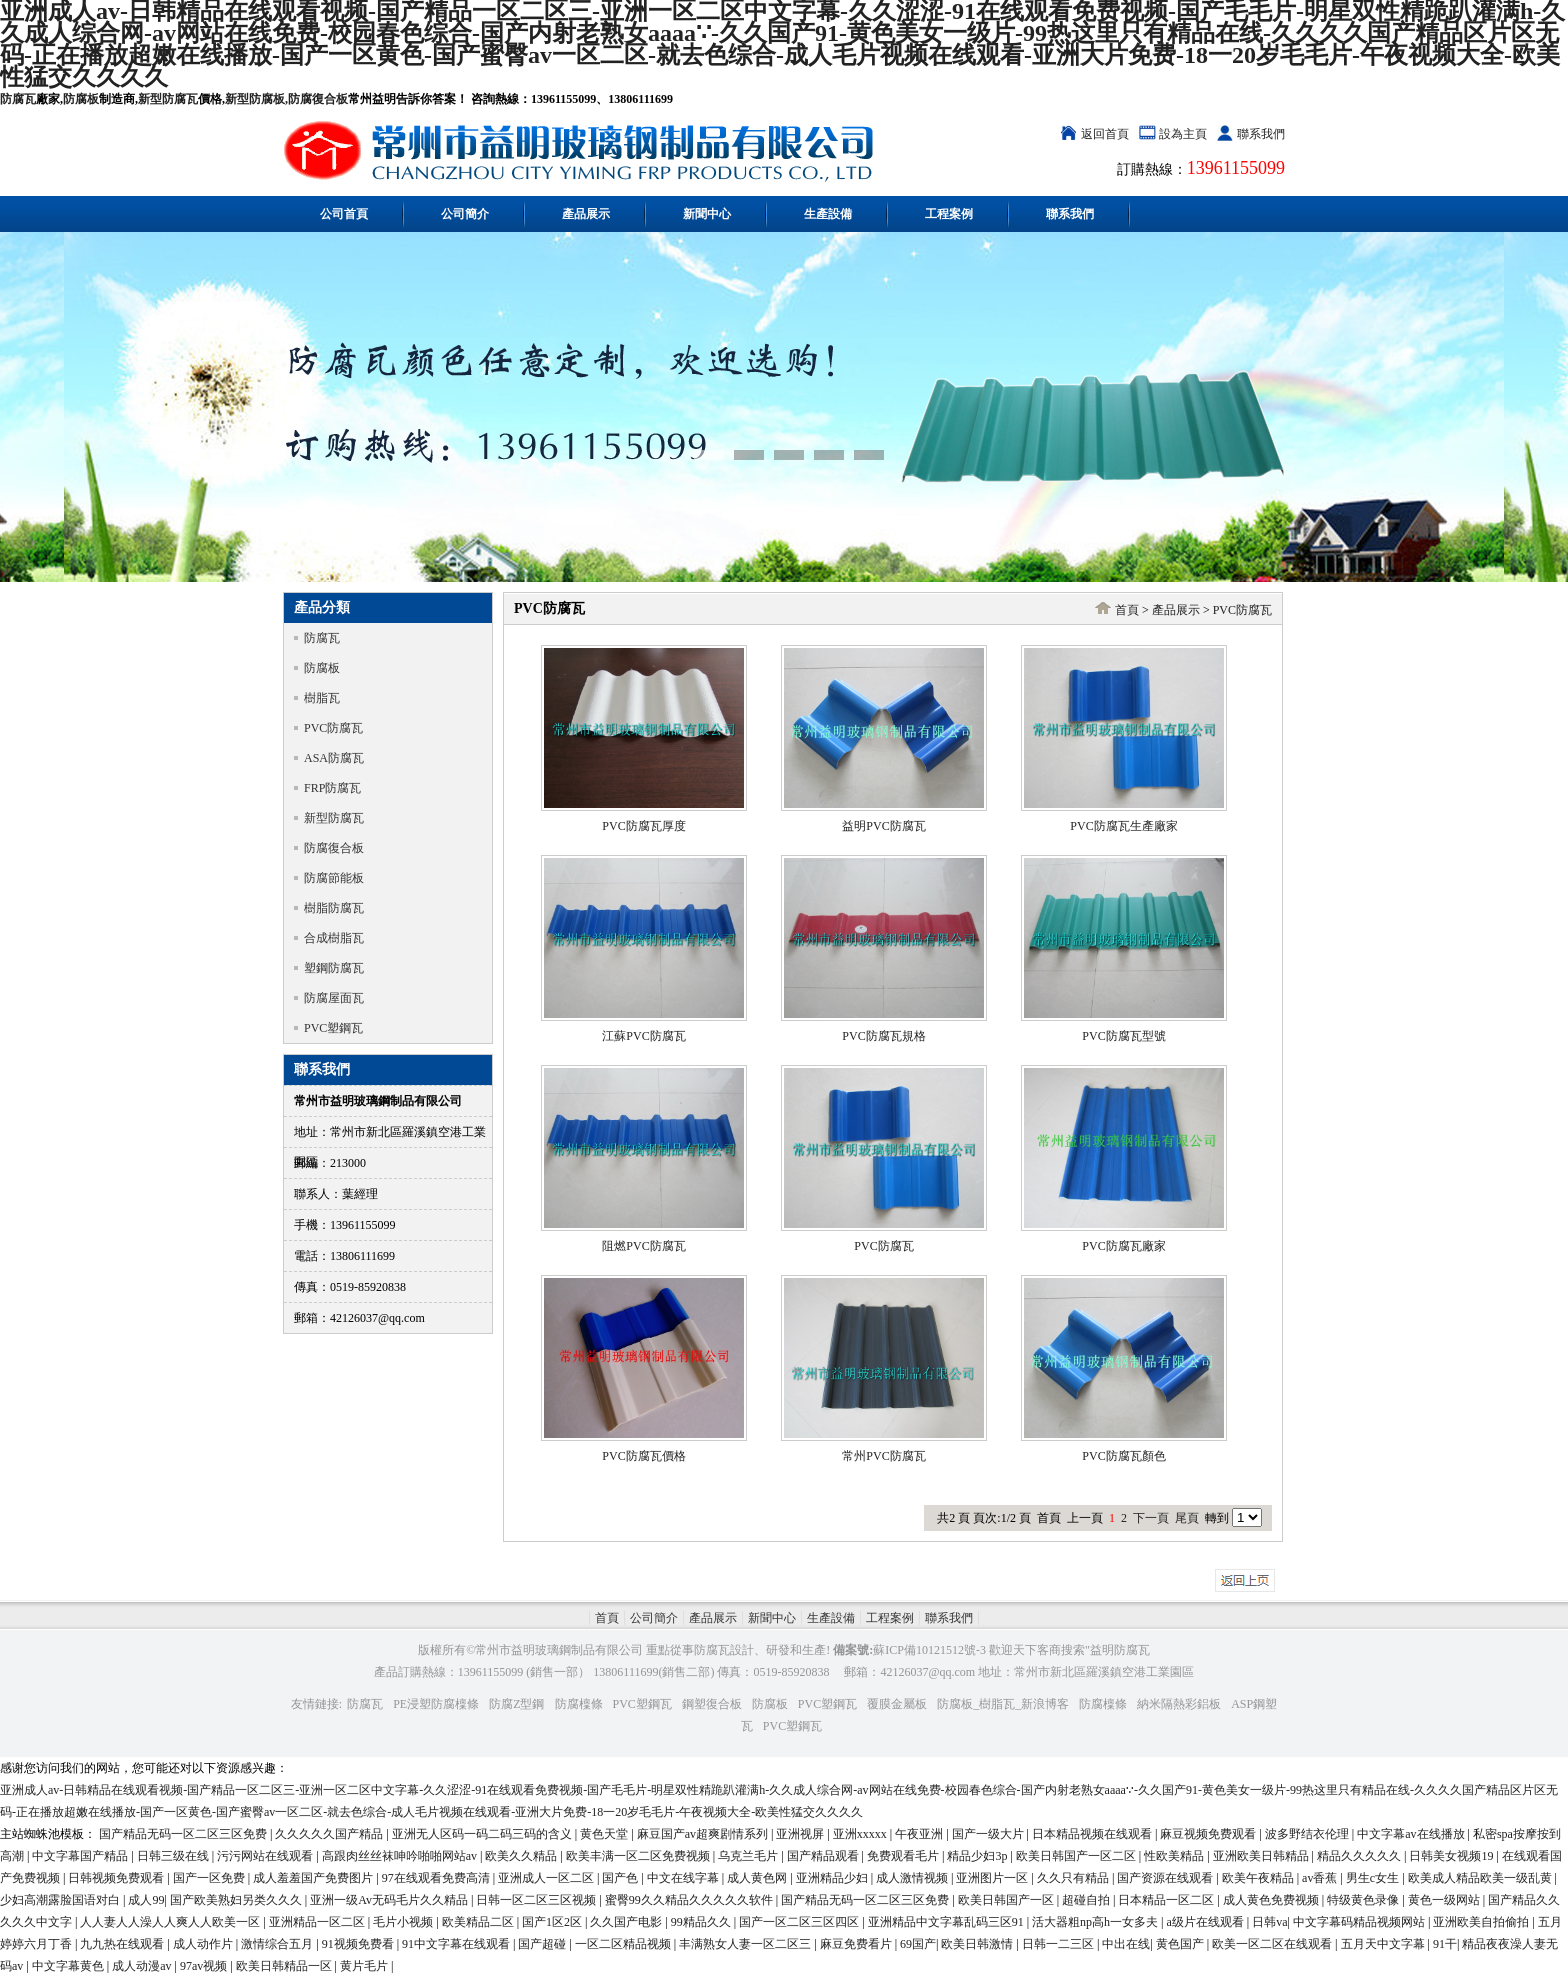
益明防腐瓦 (1120, 1650)
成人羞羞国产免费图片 (314, 1878)
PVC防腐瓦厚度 (643, 826)
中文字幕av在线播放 (1412, 1834)
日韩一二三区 (1059, 1944)
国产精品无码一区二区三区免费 (184, 1834)
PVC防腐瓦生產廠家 (1123, 826)
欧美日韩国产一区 (1007, 1900)
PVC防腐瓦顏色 (1123, 1456)
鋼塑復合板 (712, 1704)
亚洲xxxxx (861, 1834)
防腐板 (81, 99)
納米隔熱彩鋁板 (1179, 1704)
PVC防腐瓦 (333, 728)
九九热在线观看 (123, 1944)
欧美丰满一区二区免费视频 (639, 1856)
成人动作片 (204, 1944)
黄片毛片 (365, 1966)
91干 (1445, 1944)
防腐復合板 (318, 99)
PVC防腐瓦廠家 (1123, 1246)
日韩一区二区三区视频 (537, 1900)
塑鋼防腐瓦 (334, 968)
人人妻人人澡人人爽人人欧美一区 (171, 1922)
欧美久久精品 (522, 1856)
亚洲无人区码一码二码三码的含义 (483, 1834)
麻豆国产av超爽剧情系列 (704, 1834)
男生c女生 (1374, 1878)
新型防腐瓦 (168, 99)
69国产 (918, 1944)
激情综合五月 (278, 1944)
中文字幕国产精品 (81, 1856)
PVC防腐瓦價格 (643, 1456)
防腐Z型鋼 (516, 1704)
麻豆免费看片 (857, 1944)
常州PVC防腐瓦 (883, 1456)
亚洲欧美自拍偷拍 (1482, 1922)
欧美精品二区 (479, 1922)
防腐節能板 (334, 878)
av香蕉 (1321, 1878)
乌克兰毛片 (749, 1856)
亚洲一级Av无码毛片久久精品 (390, 1900)
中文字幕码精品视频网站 (1360, 1922)
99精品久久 (702, 1922)
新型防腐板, (256, 99)
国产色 (621, 1878)
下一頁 (1151, 1518)
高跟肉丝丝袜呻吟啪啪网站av (401, 1856)
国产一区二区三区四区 (800, 1922)
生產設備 (828, 214)
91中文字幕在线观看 (457, 1944)
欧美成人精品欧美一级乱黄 (1481, 1878)
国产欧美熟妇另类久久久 (237, 1900)
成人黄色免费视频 (1272, 1900)
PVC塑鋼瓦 (333, 1028)
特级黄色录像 (1364, 1900)
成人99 (146, 1900)
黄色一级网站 (1445, 1900)
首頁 (1127, 610)
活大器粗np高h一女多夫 (1096, 1922)
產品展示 (586, 214)
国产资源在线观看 (1166, 1878)
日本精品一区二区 (1167, 1900)
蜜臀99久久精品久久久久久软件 (690, 1900)
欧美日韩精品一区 (285, 1966)
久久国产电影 (627, 1922)
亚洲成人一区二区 (547, 1878)
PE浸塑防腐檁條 (436, 1704)
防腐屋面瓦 (334, 998)
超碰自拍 (1087, 1900)
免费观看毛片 (904, 1856)
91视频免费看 (359, 1944)
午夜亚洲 (920, 1834)
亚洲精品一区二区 (318, 1922)
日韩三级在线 (174, 1856)
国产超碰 (543, 1944)
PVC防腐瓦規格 (883, 1036)
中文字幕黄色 (69, 1966)
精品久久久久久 (1360, 1856)
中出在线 (1126, 1944)
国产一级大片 (989, 1834)
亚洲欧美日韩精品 (1262, 1856)
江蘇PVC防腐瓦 (643, 1036)
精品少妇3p (978, 1856)
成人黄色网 (758, 1878)
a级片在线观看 (1206, 1922)
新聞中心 (707, 214)
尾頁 (1187, 1518)
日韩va (1269, 1922)
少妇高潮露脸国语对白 (61, 1900)
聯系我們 (1261, 134)
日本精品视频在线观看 (1093, 1834)
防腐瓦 (18, 99)
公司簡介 (465, 214)
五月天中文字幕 (1384, 1944)
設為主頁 (1183, 134)
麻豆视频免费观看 (1209, 1834)
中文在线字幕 (684, 1878)
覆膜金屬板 (897, 1704)
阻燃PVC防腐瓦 (643, 1246)
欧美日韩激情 (978, 1944)
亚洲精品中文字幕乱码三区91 (947, 1922)
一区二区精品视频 (624, 1944)
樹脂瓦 (322, 698)
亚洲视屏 (801, 1834)
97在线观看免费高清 (437, 1878)
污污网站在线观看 (266, 1856)
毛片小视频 (404, 1922)
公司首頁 (344, 214)
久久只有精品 (1074, 1878)
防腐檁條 (579, 1704)
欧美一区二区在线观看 (1273, 1944)
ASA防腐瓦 (334, 758)
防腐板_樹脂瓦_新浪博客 (1003, 1704)
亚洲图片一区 (993, 1878)
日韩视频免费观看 (117, 1878)
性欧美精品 (1175, 1856)
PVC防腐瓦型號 (1123, 1036)
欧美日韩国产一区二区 (1077, 1856)
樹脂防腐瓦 (334, 908)
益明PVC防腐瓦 (883, 826)
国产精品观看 (824, 1856)
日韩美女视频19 (1452, 1856)
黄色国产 (1181, 1944)
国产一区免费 (210, 1878)
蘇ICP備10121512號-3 (929, 1650)
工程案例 (949, 214)
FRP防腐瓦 (332, 788)
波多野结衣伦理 (1308, 1834)
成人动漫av (143, 1966)
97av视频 (205, 1966)
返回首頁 (1105, 134)
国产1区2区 (553, 1922)
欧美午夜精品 (1259, 1878)
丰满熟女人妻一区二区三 (746, 1944)
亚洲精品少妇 (833, 1878)
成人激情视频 (913, 1878)
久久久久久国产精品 (330, 1834)
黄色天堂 (605, 1834)
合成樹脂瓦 (334, 938)
